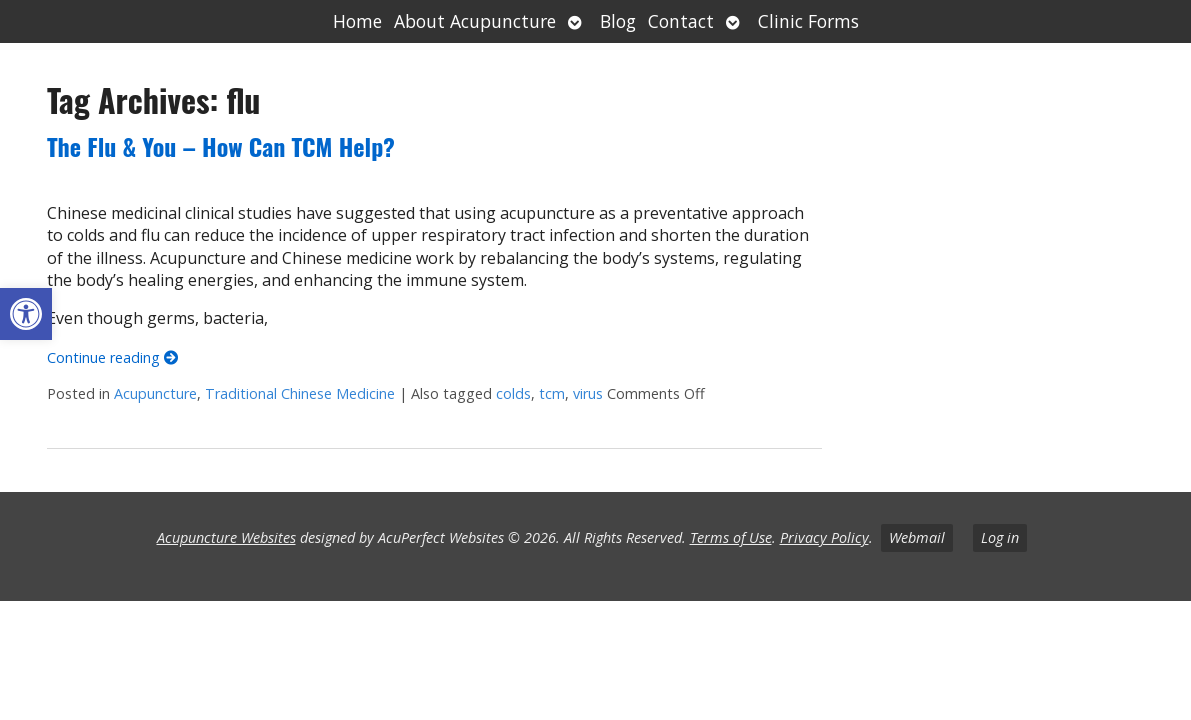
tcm (552, 393)
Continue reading (112, 357)
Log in (1000, 537)
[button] (26, 314)
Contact (681, 21)
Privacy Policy (824, 537)
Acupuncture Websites (226, 537)
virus (588, 393)
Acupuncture (155, 393)
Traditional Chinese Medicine (300, 393)
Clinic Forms (808, 21)
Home (357, 21)
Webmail (917, 537)
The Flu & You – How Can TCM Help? (221, 146)
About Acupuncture (475, 21)
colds (513, 393)
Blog (618, 21)
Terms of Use (731, 537)
